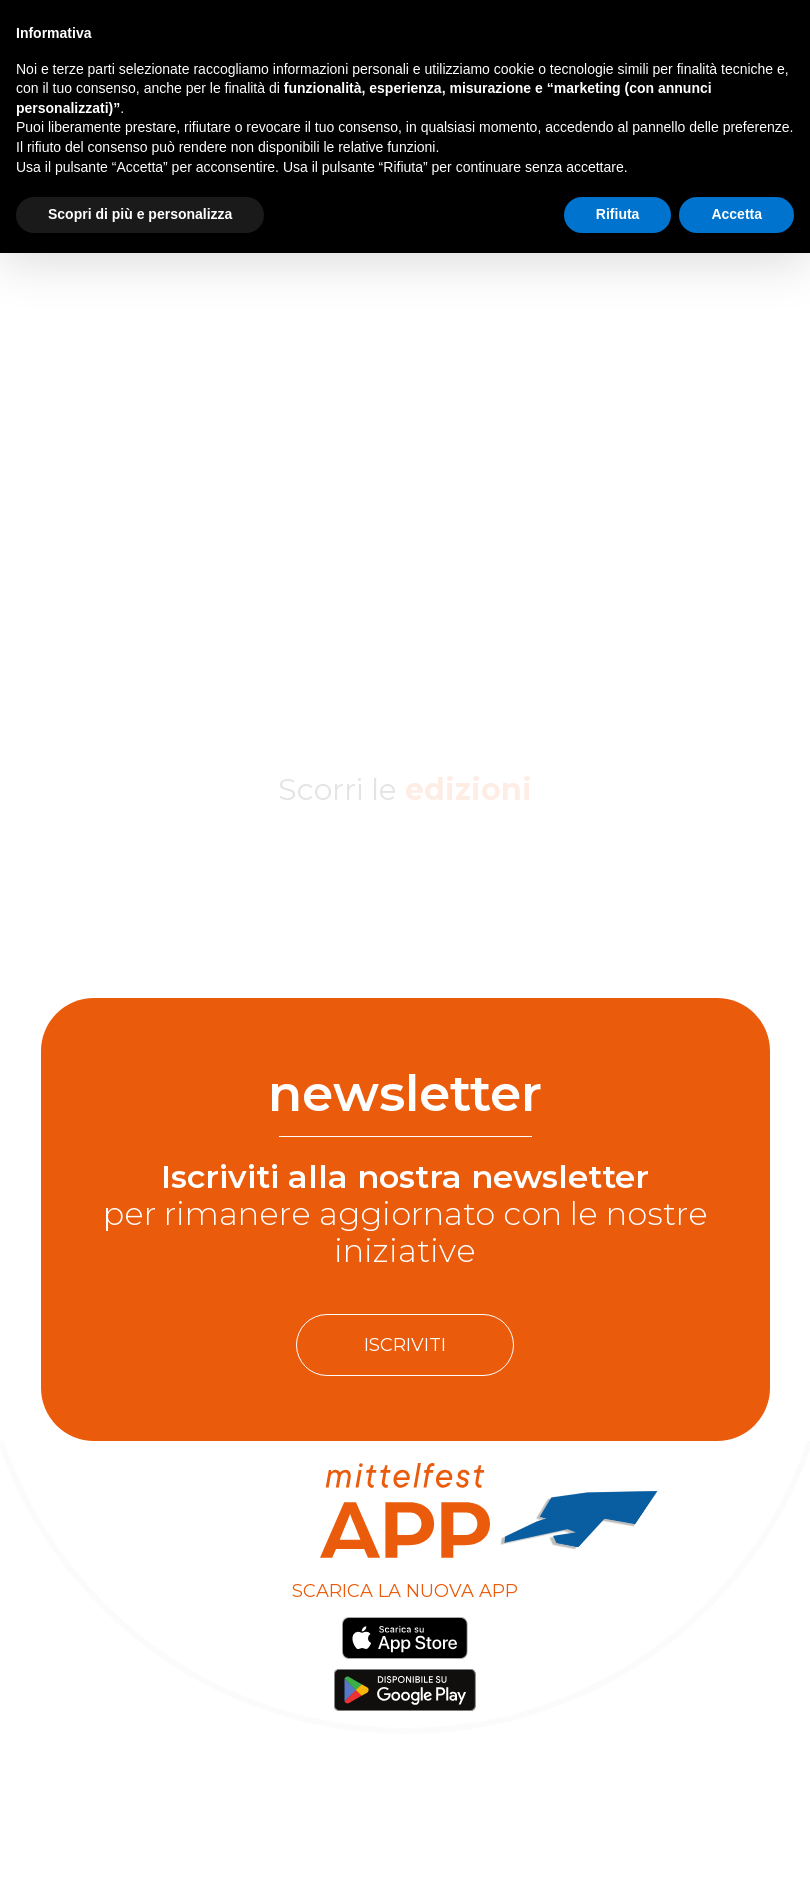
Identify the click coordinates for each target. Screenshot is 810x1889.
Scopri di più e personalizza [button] (140, 214)
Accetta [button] (736, 214)
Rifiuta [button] (618, 214)
